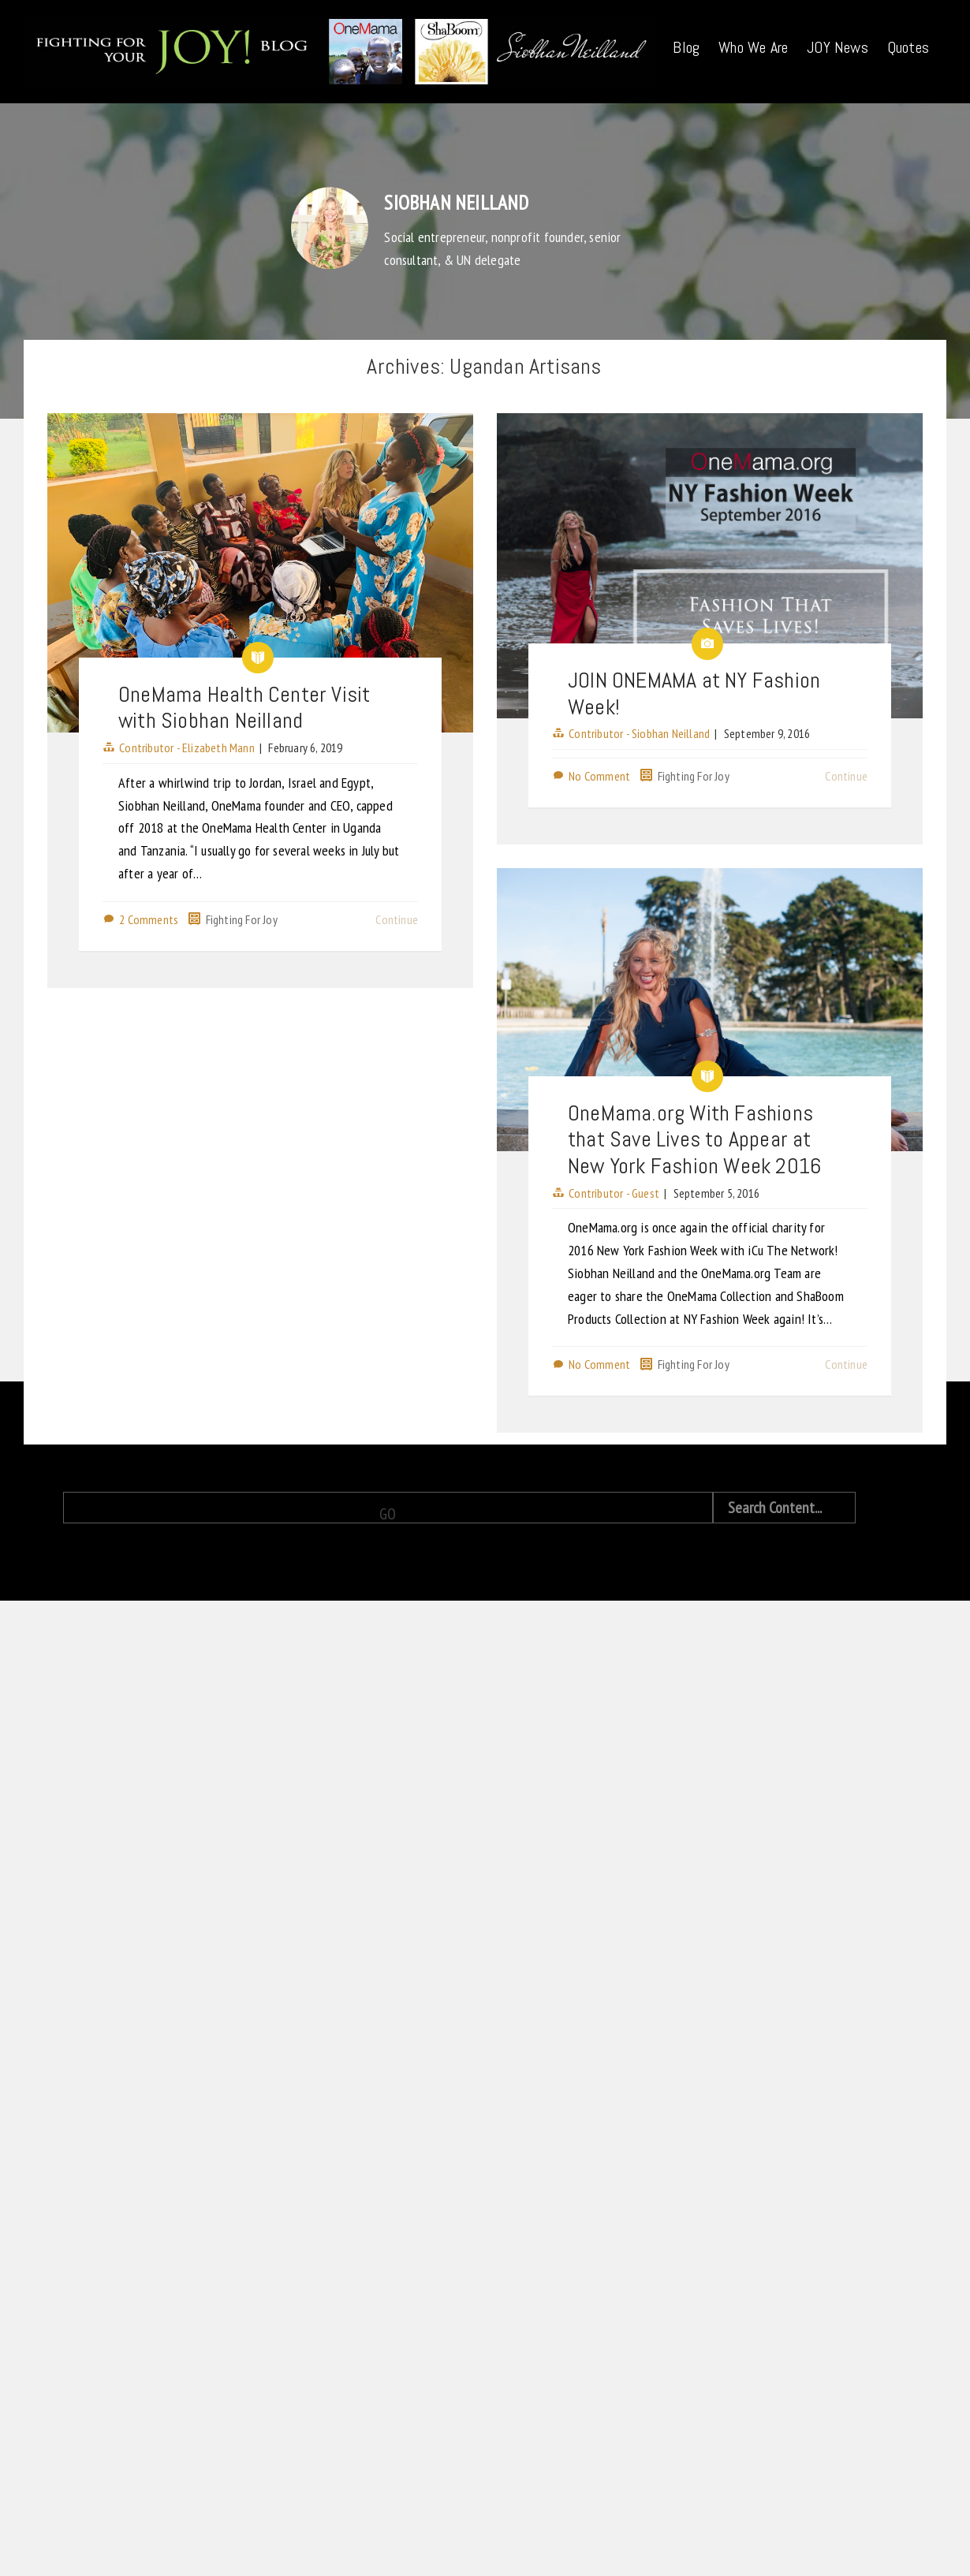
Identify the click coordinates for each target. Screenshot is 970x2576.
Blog (686, 47)
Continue (396, 919)
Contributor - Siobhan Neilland (591, 821)
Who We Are (753, 47)
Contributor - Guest (565, 1254)
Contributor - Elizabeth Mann (187, 747)
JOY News (837, 47)
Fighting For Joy (242, 919)
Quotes (908, 47)
